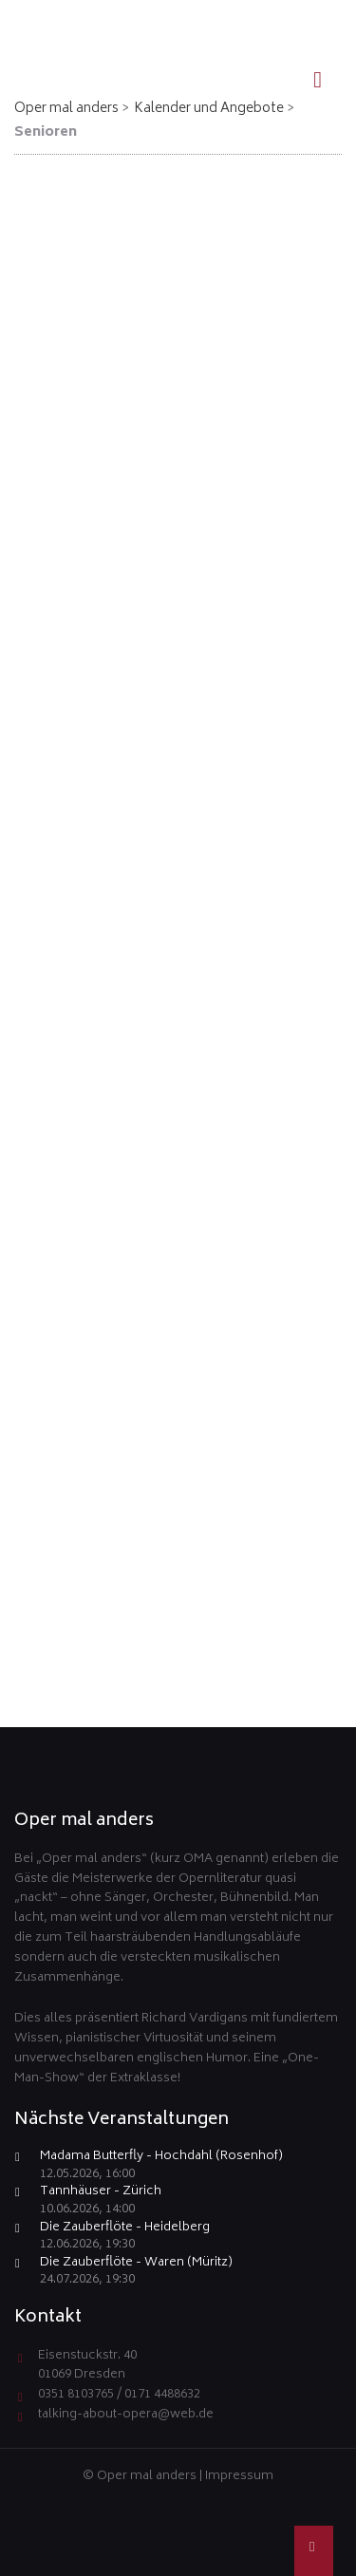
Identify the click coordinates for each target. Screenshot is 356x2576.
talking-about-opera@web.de (126, 2415)
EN (310, 15)
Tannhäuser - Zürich (100, 2193)
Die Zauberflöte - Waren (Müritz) (136, 2264)
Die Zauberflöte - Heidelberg (125, 2229)
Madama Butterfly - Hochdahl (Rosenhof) (161, 2158)
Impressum (239, 2477)
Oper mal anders (66, 109)
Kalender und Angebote (209, 109)
